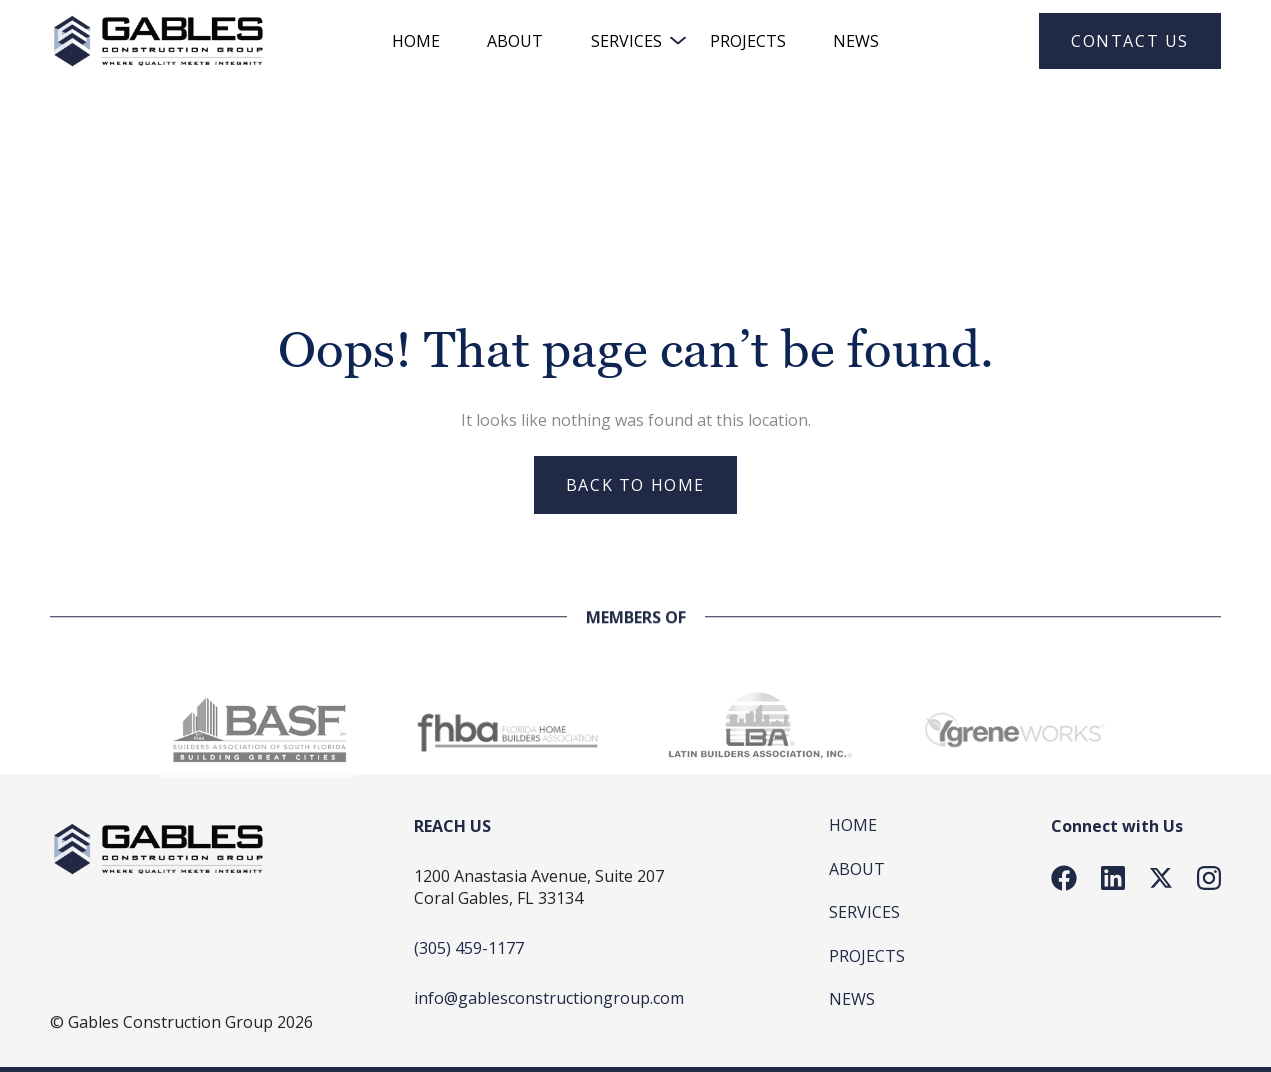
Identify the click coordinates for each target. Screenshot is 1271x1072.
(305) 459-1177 (469, 948)
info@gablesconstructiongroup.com (549, 998)
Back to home (635, 485)
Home (853, 825)
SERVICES (626, 41)
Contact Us (1130, 41)
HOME (416, 41)
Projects (748, 41)
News (856, 41)
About (515, 41)
